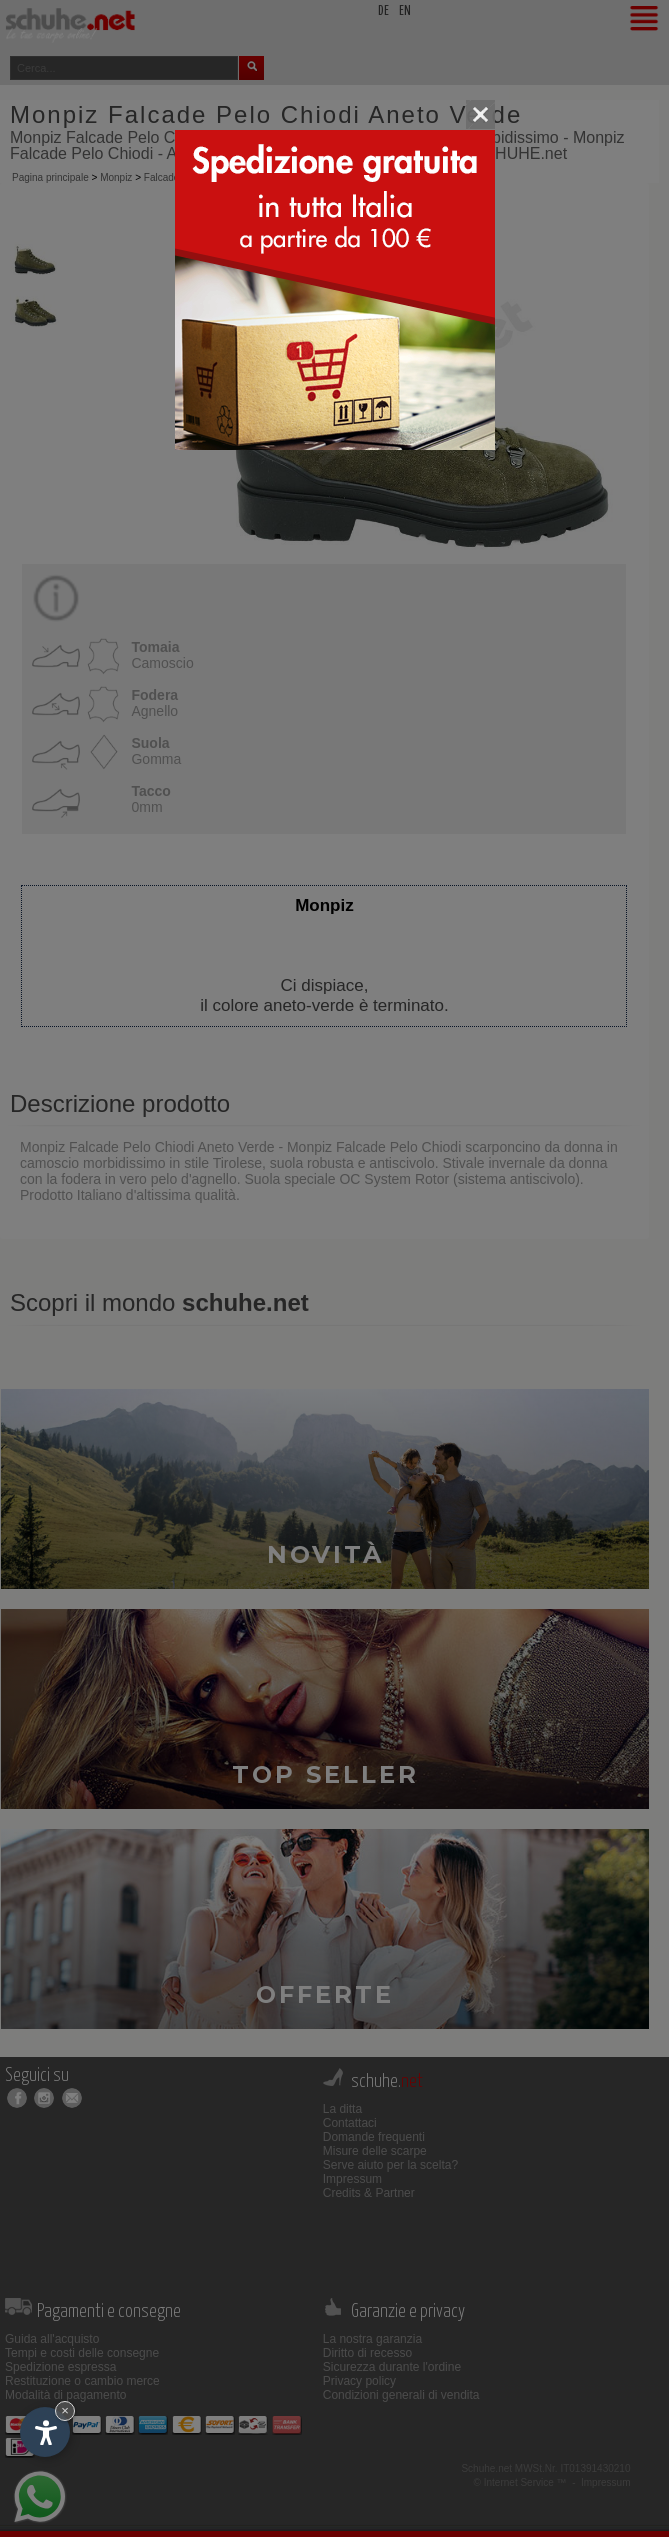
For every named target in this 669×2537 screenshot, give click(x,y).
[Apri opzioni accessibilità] (45, 2432)
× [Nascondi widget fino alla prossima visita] (65, 2410)
